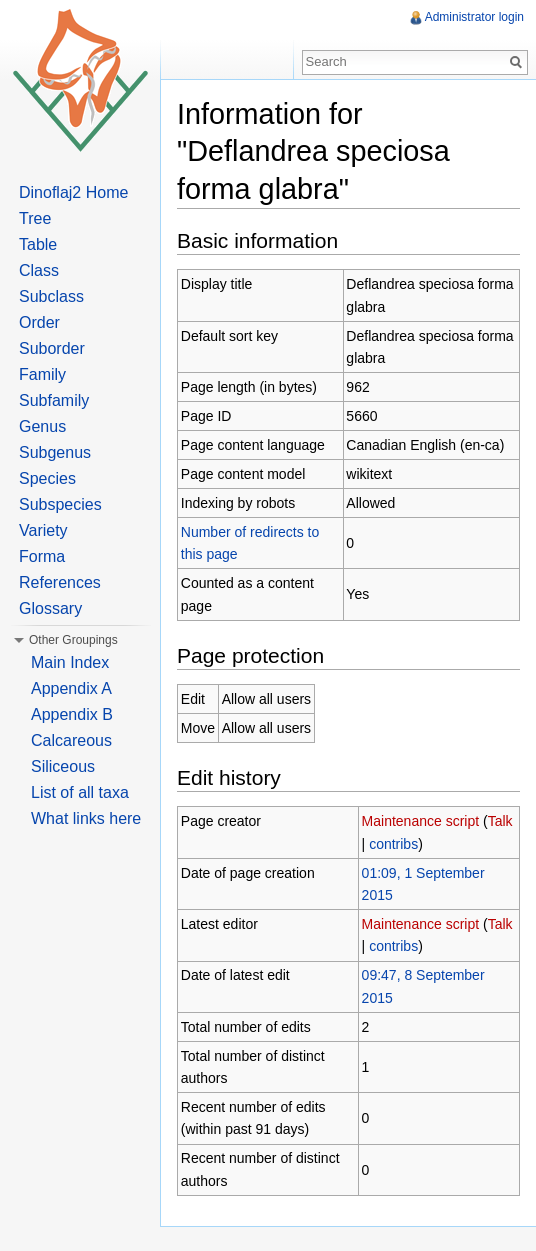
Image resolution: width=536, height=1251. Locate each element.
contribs (393, 844)
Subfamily (54, 400)
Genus (42, 426)
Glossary (50, 608)
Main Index (70, 662)
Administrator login (474, 17)
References (60, 582)
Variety (43, 530)
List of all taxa (80, 792)
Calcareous (71, 740)
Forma (42, 556)
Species (47, 478)
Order (39, 322)
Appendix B (72, 714)
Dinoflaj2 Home (73, 192)
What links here (86, 818)
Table (38, 244)
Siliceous (63, 766)
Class (39, 270)
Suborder (52, 348)
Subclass (51, 296)
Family (42, 374)
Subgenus (55, 452)
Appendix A (71, 688)
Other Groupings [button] (73, 640)
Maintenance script (421, 821)
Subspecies (60, 504)
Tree (35, 218)
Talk (500, 821)
